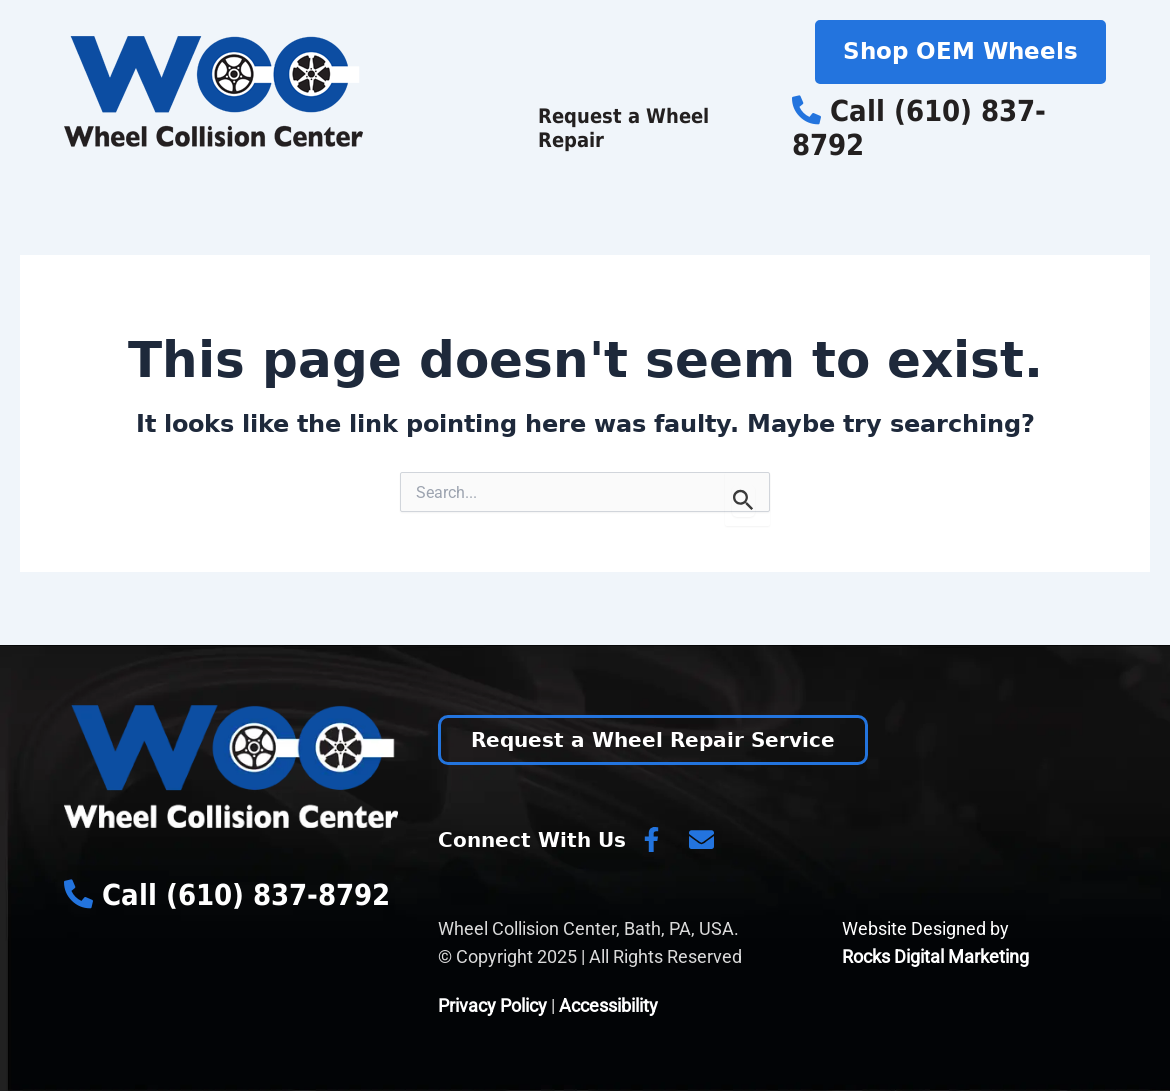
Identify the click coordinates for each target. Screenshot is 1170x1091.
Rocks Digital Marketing (935, 956)
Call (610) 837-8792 (919, 128)
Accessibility (608, 1005)
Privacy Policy (492, 1005)
